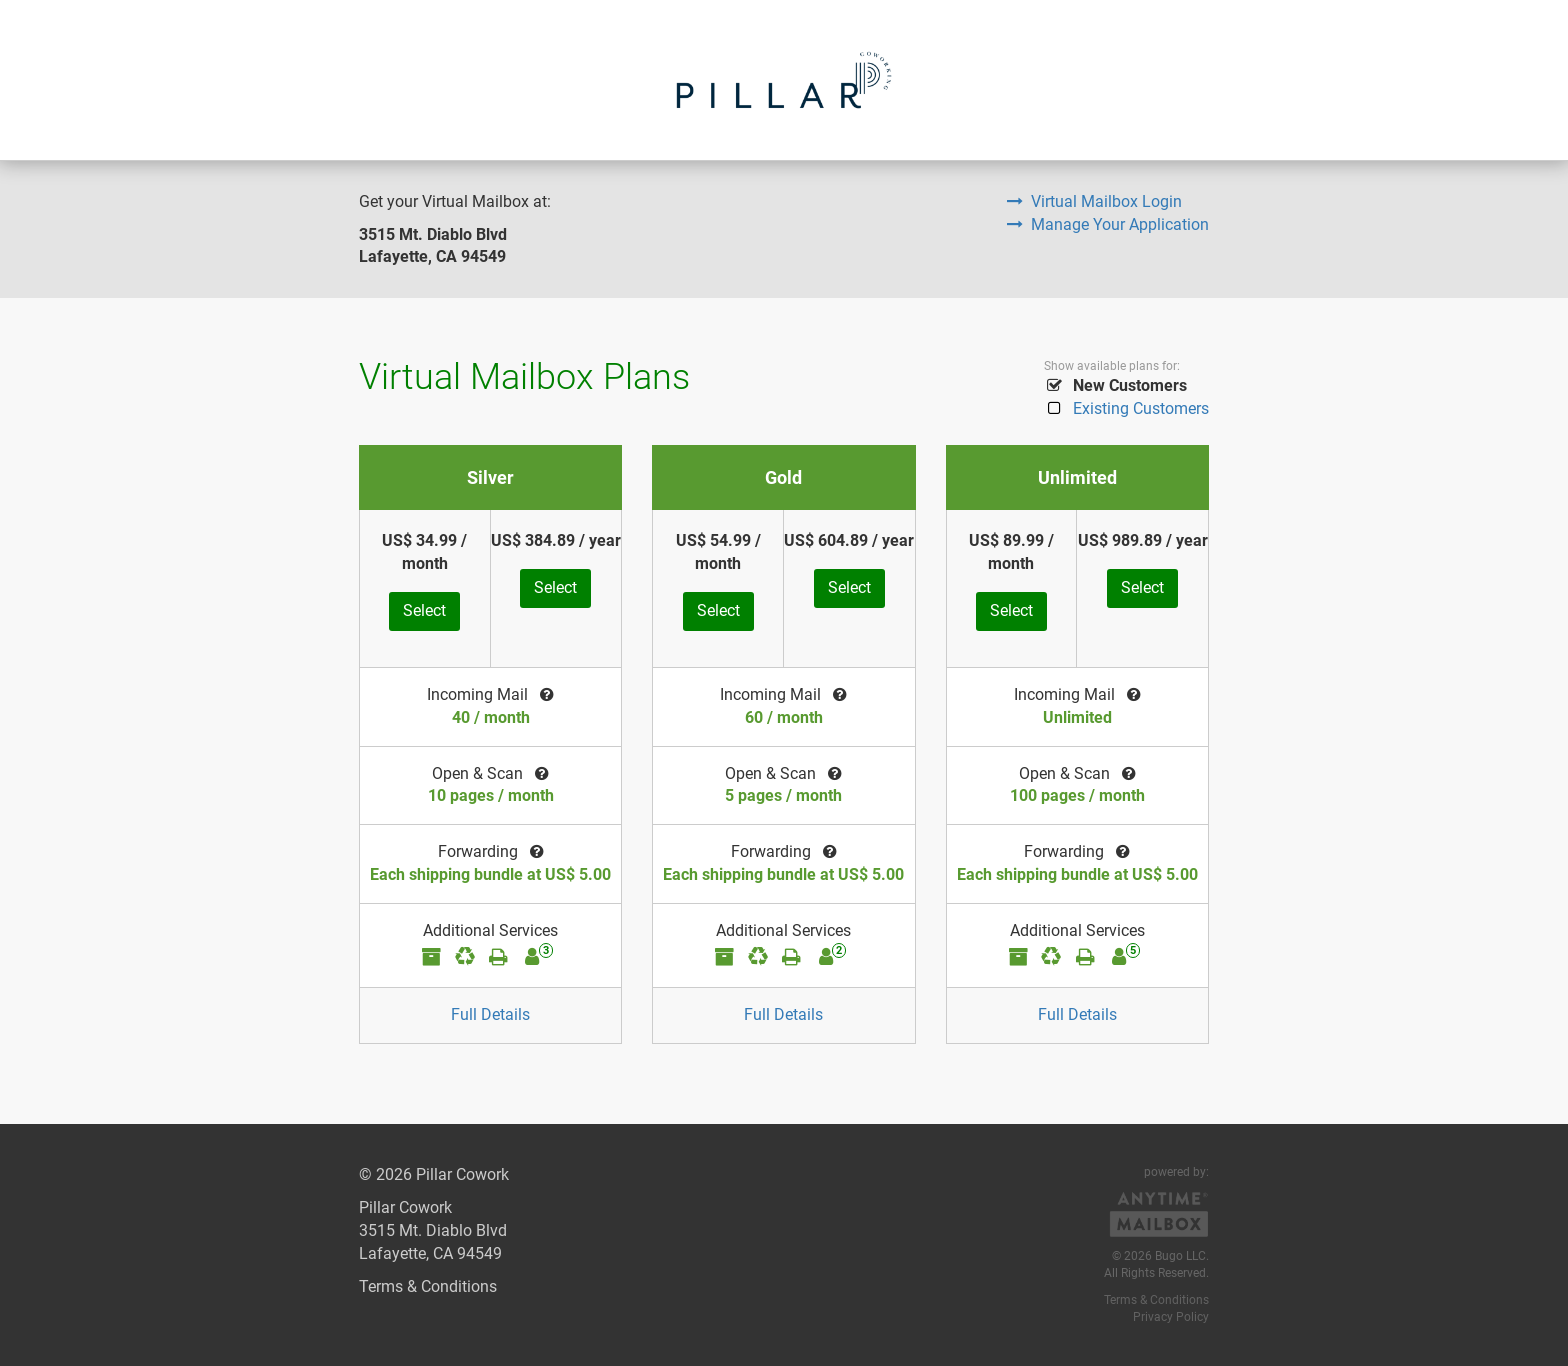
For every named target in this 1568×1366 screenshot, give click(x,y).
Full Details (490, 1014)
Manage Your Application (1108, 224)
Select (424, 610)
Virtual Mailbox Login (1094, 201)
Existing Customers (1126, 408)
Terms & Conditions (428, 1286)
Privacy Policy (1171, 1317)
